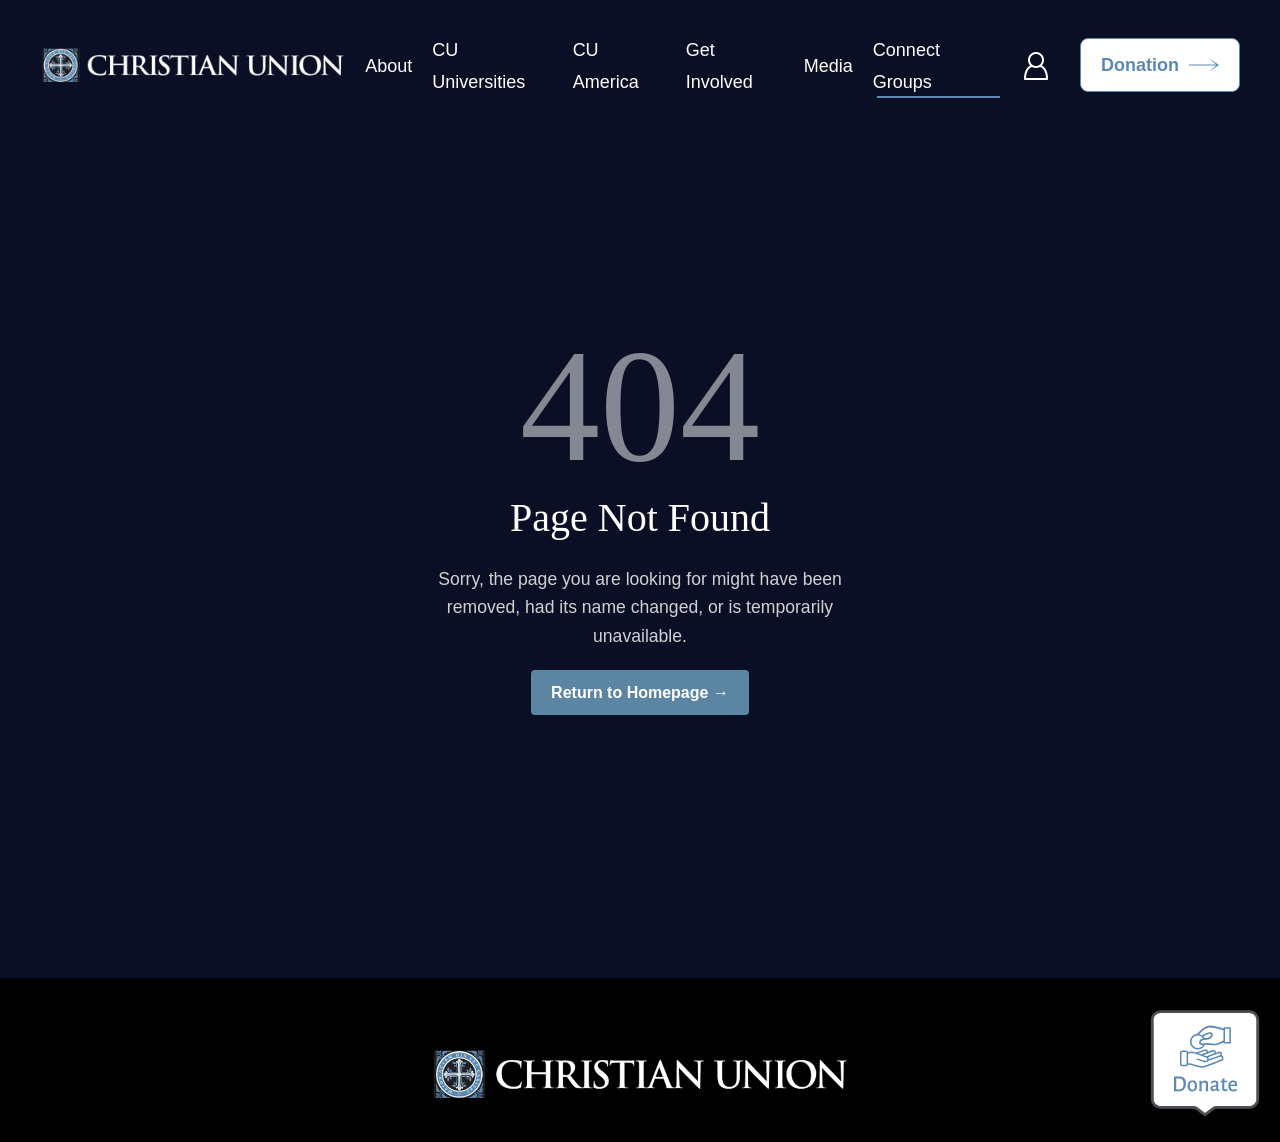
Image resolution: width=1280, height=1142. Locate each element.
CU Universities (478, 66)
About (388, 66)
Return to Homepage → (640, 692)
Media (828, 66)
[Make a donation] (1205, 1063)
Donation (1140, 65)
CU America (606, 66)
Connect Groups (906, 66)
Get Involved (719, 66)
